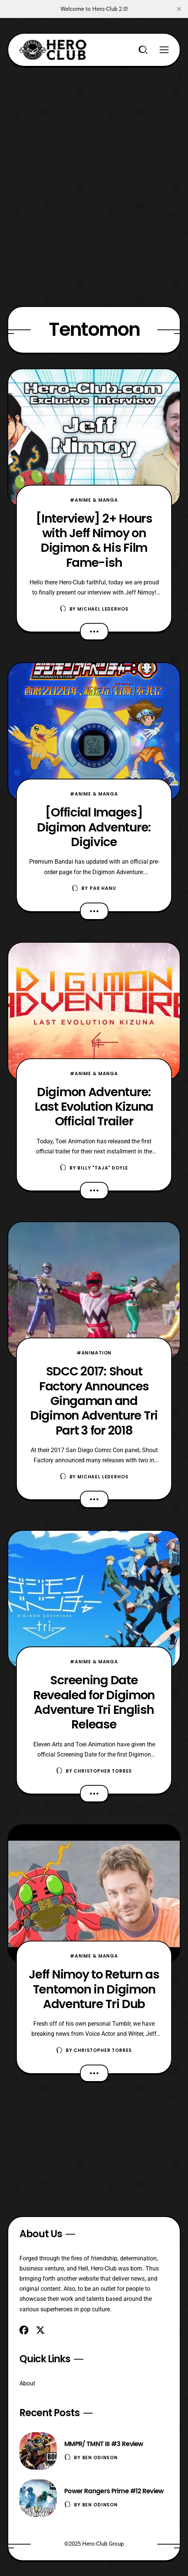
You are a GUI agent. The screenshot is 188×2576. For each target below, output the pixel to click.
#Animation (94, 1353)
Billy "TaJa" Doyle (102, 1168)
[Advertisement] (94, 119)
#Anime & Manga (94, 500)
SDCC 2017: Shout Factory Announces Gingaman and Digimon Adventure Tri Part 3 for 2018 (94, 1400)
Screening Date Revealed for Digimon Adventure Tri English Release (94, 1702)
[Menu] (164, 49)
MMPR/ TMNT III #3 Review (103, 2443)
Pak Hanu (103, 888)
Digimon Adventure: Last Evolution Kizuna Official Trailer (94, 1106)
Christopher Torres (103, 1771)
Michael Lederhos (102, 609)
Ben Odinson (100, 2457)
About (27, 2383)
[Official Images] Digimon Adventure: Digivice (94, 827)
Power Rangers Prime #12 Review (114, 2491)
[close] (179, 9)
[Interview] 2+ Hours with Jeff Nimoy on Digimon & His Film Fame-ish (94, 540)
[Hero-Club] (53, 50)
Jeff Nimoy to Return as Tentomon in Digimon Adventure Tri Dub (94, 1989)
